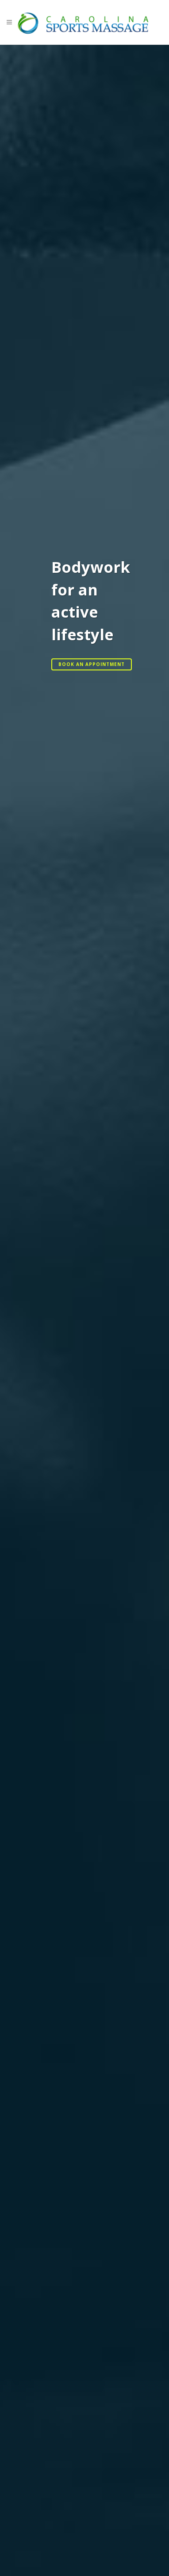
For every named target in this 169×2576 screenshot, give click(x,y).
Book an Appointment (91, 664)
